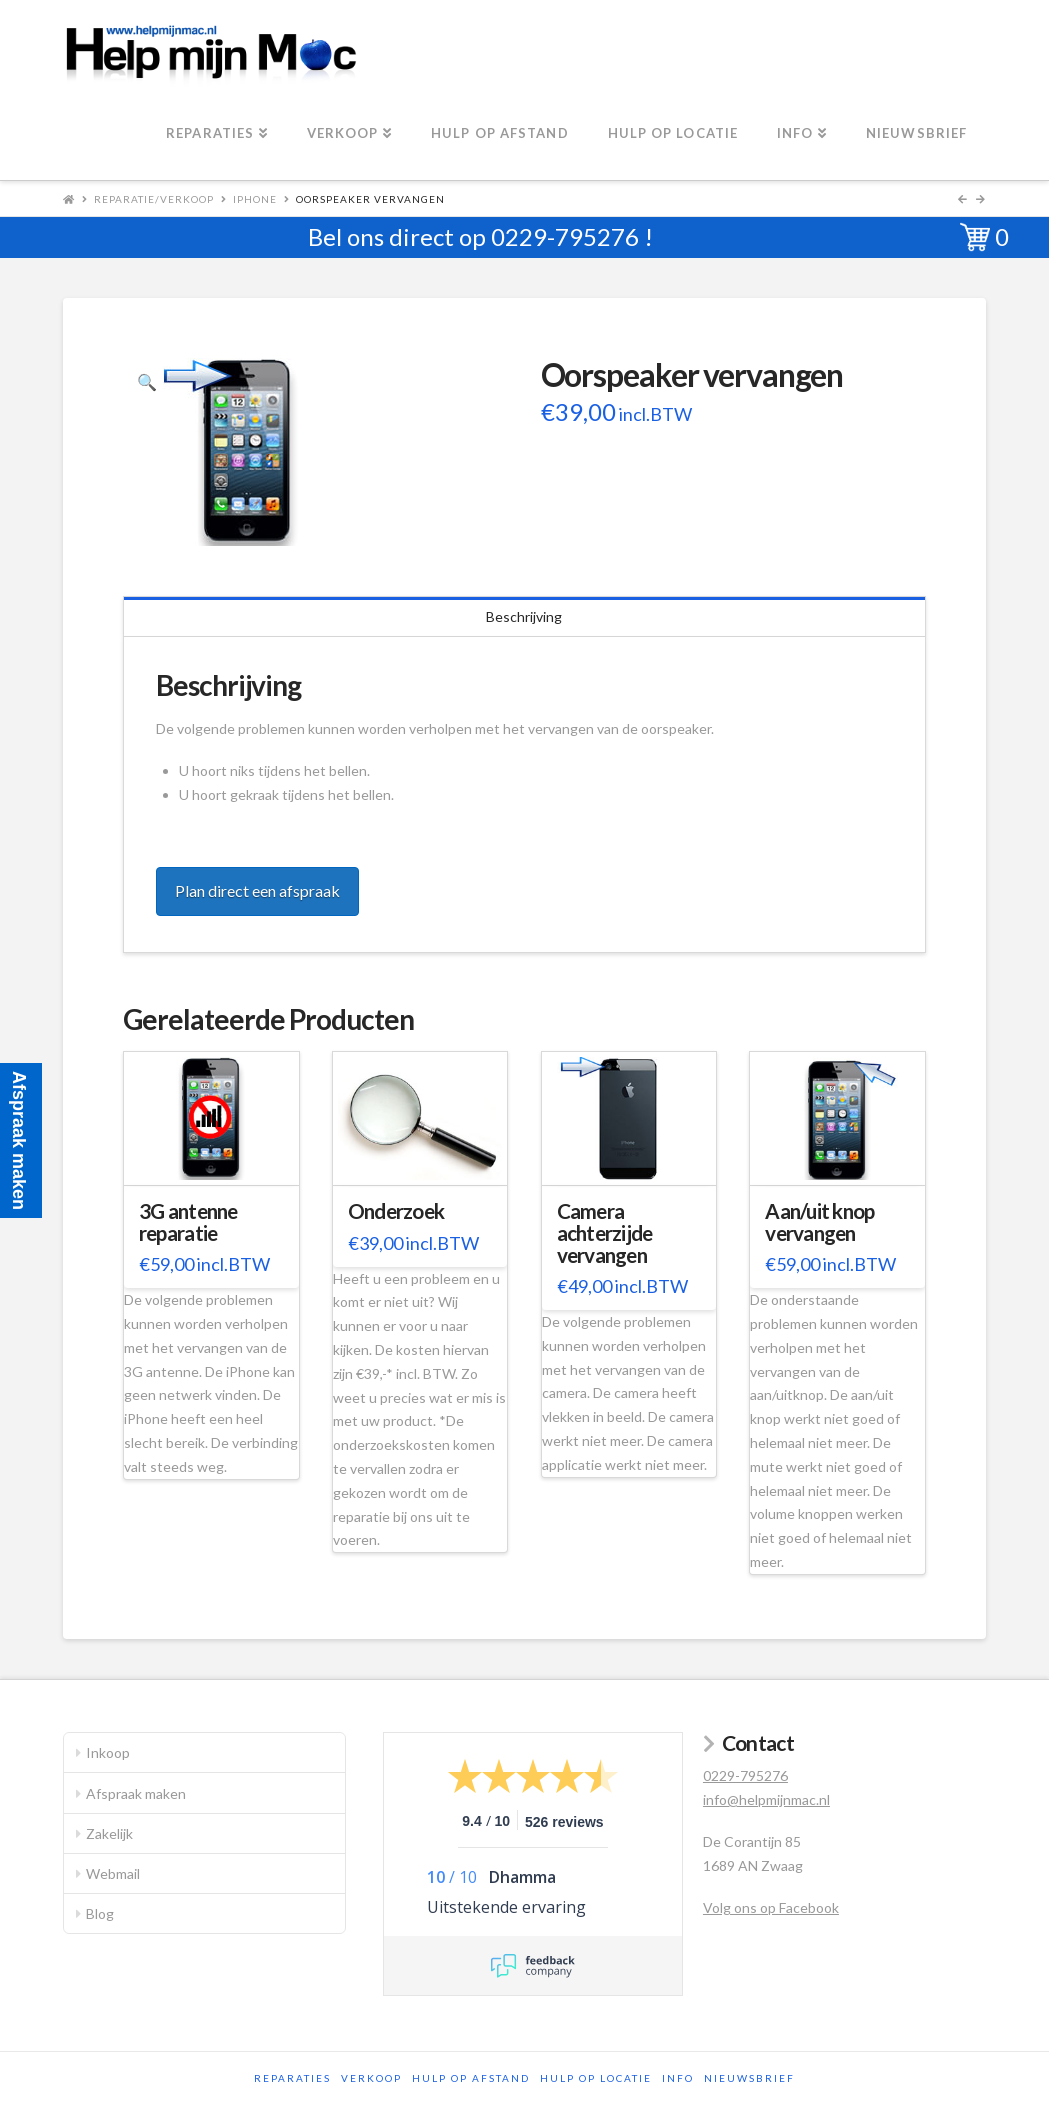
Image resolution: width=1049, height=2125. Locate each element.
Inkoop (108, 1752)
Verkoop (371, 2078)
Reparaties (292, 2078)
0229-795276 (565, 236)
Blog (100, 1913)
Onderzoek (396, 1211)
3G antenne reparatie (188, 1222)
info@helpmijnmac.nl (766, 1799)
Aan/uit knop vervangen (819, 1222)
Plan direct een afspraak (257, 890)
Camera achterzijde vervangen (605, 1233)
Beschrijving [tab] (524, 616)
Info (678, 2078)
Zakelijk (109, 1833)
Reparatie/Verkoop (154, 199)
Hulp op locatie (596, 2078)
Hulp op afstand (471, 2078)
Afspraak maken (136, 1793)
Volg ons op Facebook (771, 1907)
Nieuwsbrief (749, 2078)
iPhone (255, 199)
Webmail (113, 1873)
